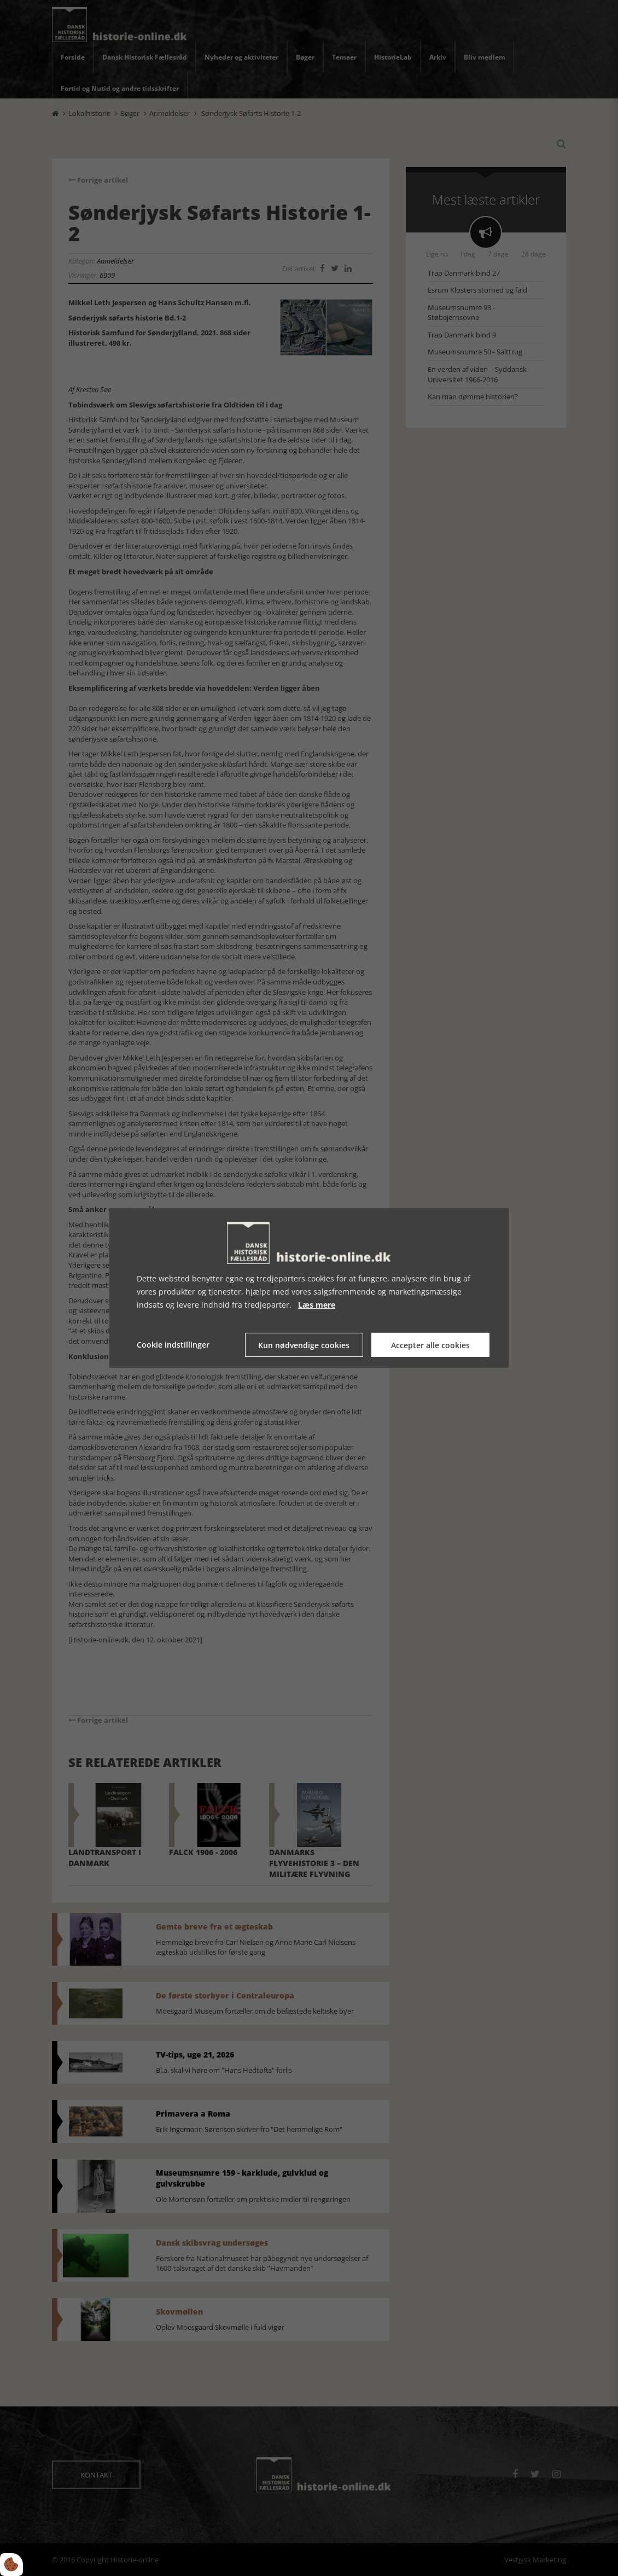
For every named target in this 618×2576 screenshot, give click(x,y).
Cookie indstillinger (173, 1344)
